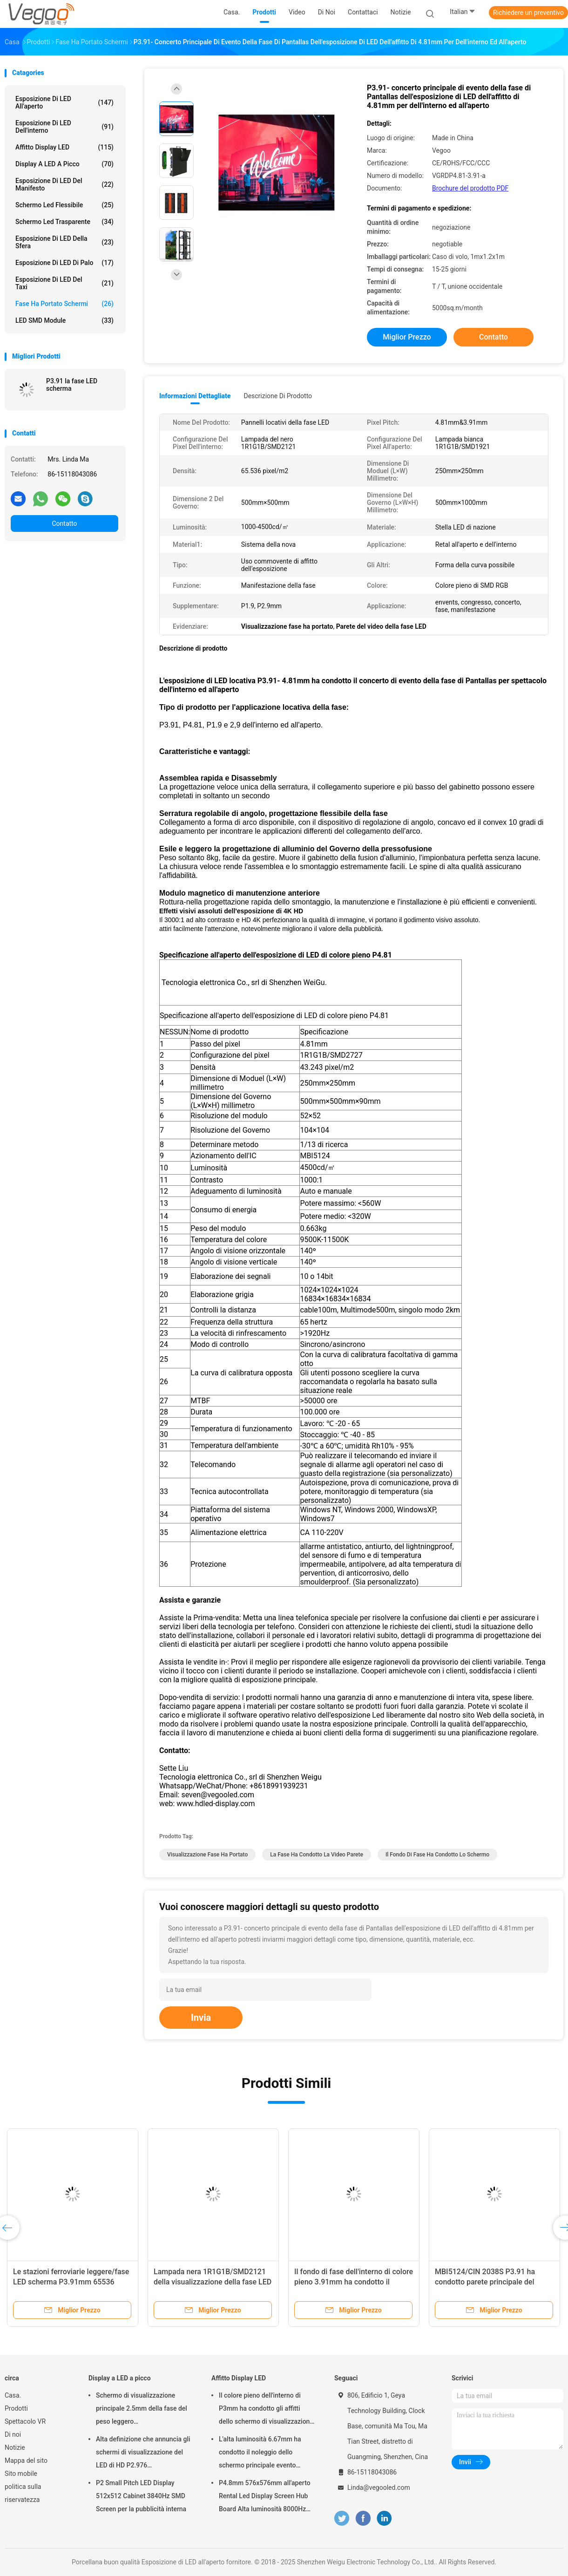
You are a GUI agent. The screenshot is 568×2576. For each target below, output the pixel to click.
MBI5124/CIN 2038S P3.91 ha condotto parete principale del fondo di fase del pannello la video (491, 2282)
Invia (201, 2017)
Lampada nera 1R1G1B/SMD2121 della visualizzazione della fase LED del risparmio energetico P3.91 (212, 2282)
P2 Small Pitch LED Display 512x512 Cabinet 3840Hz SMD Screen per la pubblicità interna (141, 2496)
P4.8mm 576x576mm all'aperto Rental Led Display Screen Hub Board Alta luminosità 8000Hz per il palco (265, 2497)
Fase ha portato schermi (64, 303)
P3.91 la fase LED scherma (71, 384)
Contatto (64, 523)
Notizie (15, 2447)
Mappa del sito (26, 2460)
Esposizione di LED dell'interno (64, 126)
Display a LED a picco (64, 164)
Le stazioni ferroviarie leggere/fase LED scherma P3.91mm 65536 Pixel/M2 (71, 2282)
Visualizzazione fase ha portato (207, 1854)
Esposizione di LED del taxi (64, 283)
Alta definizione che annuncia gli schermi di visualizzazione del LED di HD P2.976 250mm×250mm (143, 2453)
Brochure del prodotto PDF (470, 188)
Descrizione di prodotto (277, 396)
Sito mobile (21, 2473)
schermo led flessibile (64, 205)
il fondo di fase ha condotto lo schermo (437, 1854)
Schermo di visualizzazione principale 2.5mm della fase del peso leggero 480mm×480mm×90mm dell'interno (141, 2410)
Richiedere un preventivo (528, 12)
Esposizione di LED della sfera (64, 242)
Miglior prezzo (407, 337)
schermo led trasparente (64, 221)
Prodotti (16, 2408)
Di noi (13, 2434)
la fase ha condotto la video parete (316, 1854)
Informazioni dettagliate (194, 396)
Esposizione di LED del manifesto (64, 184)
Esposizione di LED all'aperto (64, 102)
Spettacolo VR (25, 2421)
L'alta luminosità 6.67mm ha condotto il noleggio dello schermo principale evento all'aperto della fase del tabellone (266, 2453)
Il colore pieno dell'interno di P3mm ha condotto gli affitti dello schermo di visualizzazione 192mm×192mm (266, 2410)
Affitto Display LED (64, 147)
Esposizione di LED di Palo (64, 262)
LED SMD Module (64, 320)
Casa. (13, 2395)
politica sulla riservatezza (23, 2493)
